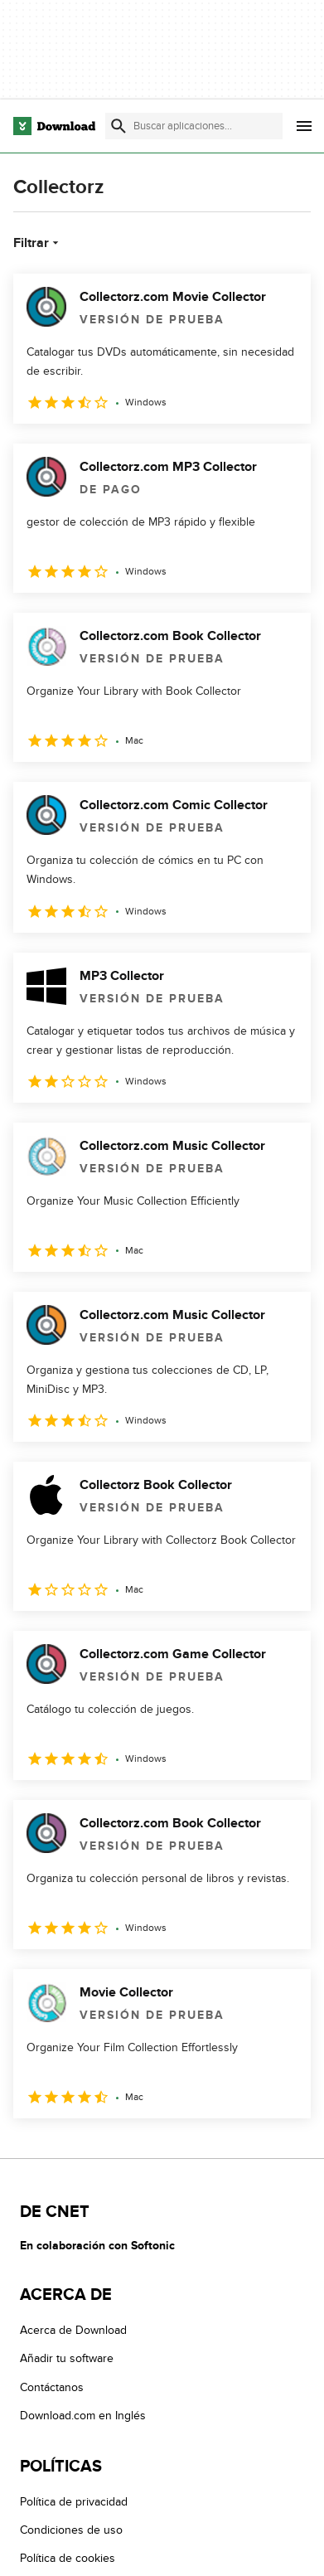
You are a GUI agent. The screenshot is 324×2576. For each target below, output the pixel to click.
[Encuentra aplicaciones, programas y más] (194, 126)
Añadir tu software (67, 2359)
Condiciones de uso (71, 2530)
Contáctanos (52, 2387)
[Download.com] (54, 126)
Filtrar (37, 243)
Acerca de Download (73, 2330)
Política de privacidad (74, 2502)
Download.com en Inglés (83, 2416)
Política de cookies (67, 2559)
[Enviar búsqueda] (118, 126)
